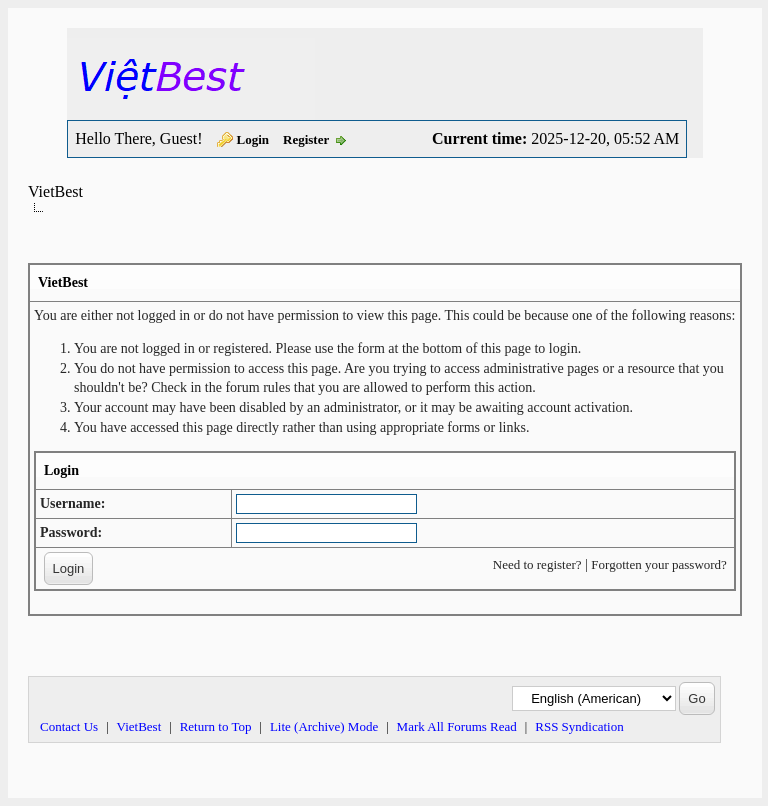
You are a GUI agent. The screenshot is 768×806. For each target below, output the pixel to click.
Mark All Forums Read (457, 726)
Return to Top (216, 726)
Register (306, 139)
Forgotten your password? (659, 564)
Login (253, 139)
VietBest (55, 191)
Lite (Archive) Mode (324, 726)
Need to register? (537, 564)
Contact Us (69, 726)
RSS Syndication (579, 726)
